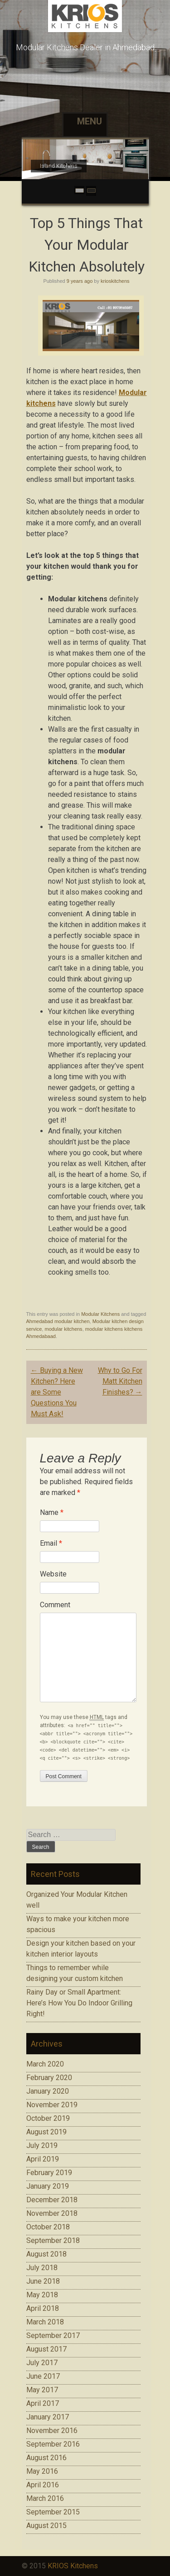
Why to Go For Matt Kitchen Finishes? (120, 1381)
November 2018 (52, 2213)
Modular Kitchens (100, 1314)
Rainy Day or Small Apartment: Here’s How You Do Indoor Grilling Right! (79, 2003)
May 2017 (42, 2390)
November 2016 (52, 2430)
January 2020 (47, 2091)
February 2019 (49, 2172)
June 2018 (43, 2281)
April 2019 (42, 2159)
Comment (55, 1604)
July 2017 (42, 2362)
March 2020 (45, 2064)
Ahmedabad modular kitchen (58, 1321)
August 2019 (46, 2132)
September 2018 (53, 2240)
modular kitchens (63, 1329)
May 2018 (42, 2294)
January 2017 (47, 2417)
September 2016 (53, 2444)
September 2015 (53, 2512)
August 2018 (46, 2254)
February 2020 (49, 2077)
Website (53, 1574)
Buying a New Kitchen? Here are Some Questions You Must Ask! (57, 1392)
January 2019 (47, 2186)
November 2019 (52, 2104)
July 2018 (42, 2267)
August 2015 (46, 2525)
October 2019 (48, 2118)
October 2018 (48, 2227)
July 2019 (42, 2145)
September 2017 (53, 2335)
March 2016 (45, 2498)
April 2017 (42, 2403)
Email (51, 1543)
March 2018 (45, 2322)
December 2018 (52, 2199)
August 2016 (46, 2457)
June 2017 (43, 2376)
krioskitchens (115, 281)
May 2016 (42, 2471)
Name (51, 1512)
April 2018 (42, 2308)
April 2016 (42, 2485)
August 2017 (46, 2349)
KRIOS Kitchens (73, 2566)
